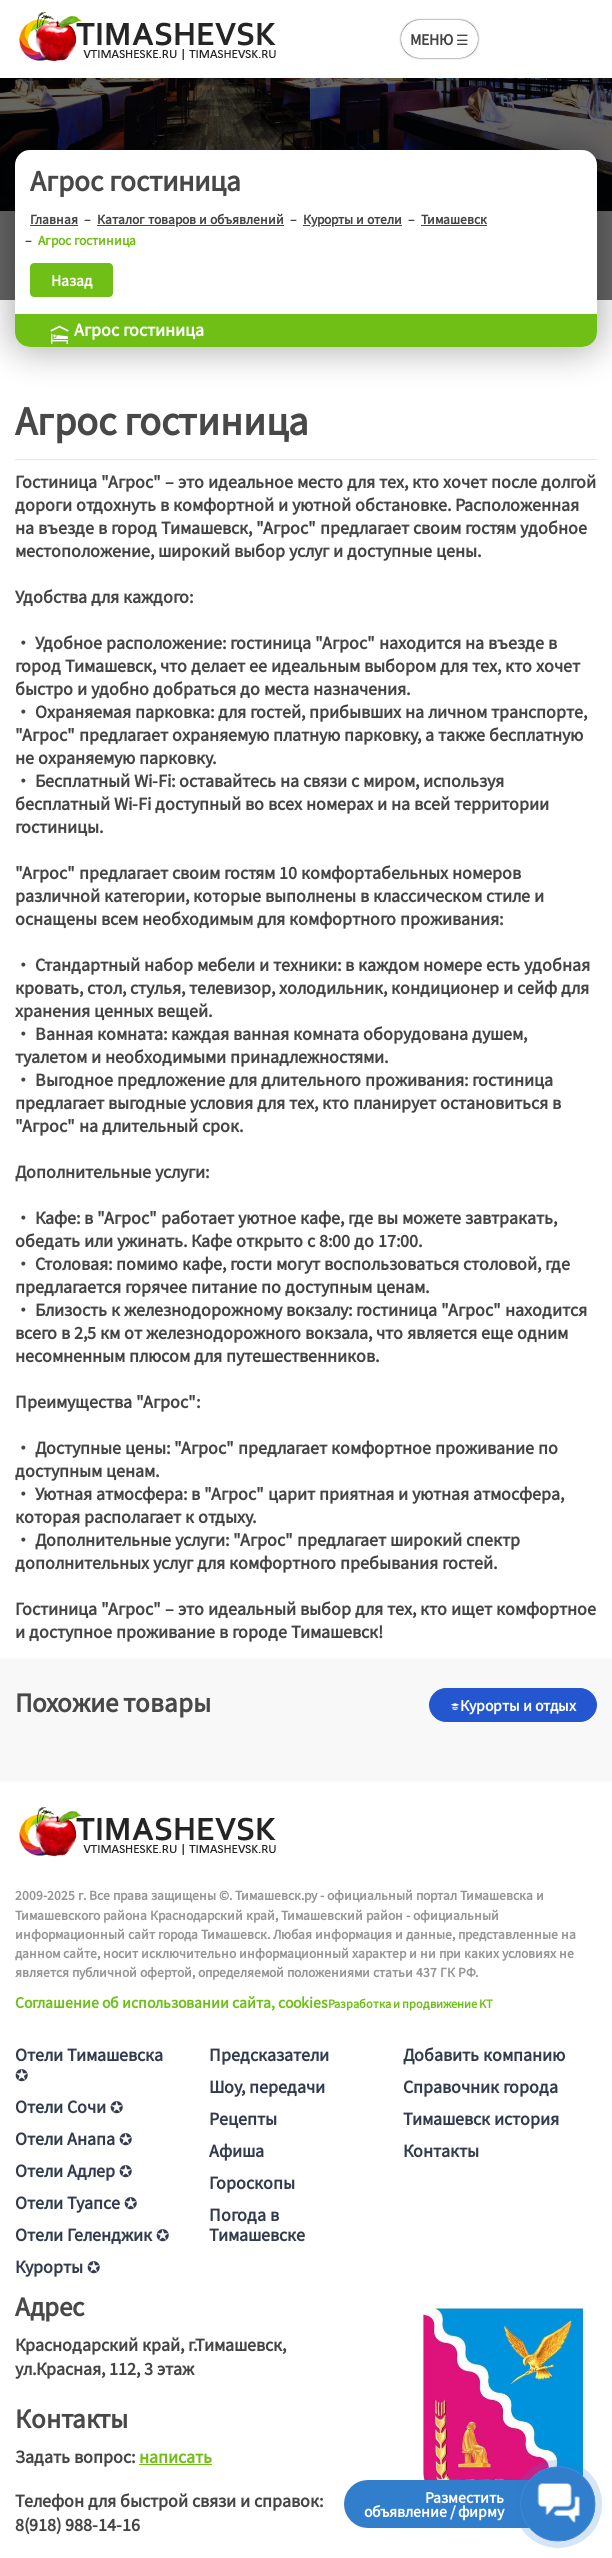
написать (175, 2456)
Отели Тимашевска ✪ (89, 2064)
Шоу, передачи (267, 2086)
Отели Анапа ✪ (73, 2138)
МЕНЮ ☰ (439, 39)
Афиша (236, 2150)
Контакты (441, 2150)
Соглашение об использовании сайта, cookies (171, 2002)
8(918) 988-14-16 (77, 2524)
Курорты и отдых (513, 1705)
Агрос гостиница (126, 329)
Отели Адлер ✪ (73, 2170)
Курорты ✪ (57, 2266)
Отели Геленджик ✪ (92, 2234)
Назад (71, 280)
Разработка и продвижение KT (410, 2003)
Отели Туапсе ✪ (76, 2202)
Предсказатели (269, 2054)
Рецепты (243, 2118)
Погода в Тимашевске (257, 2224)
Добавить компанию (484, 2054)
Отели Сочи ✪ (69, 2106)
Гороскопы (252, 2182)
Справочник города (480, 2086)
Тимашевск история (481, 2118)
